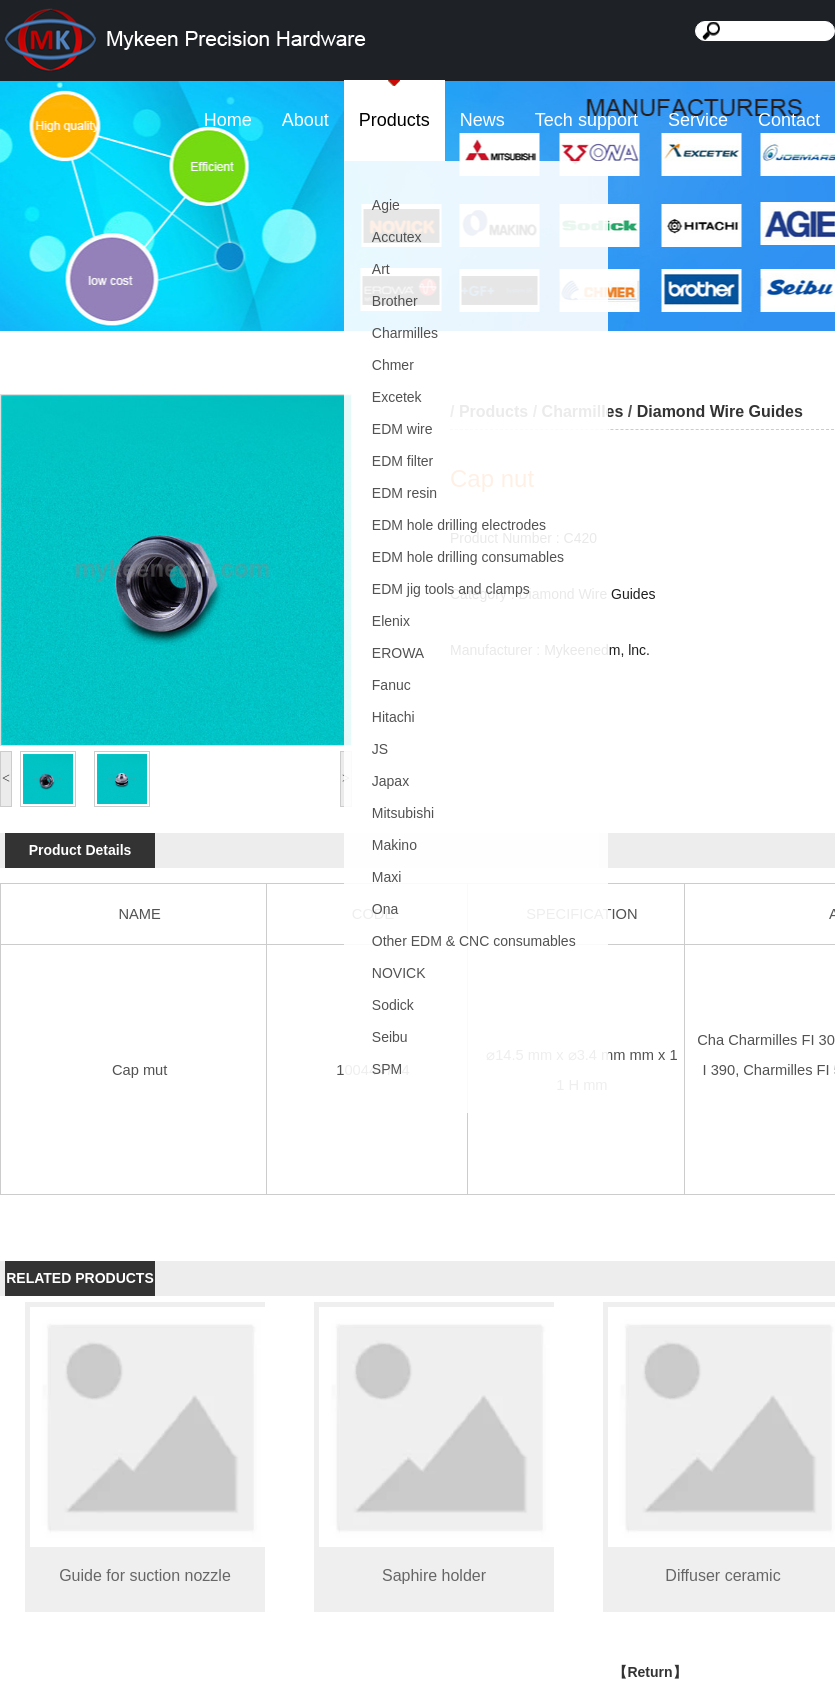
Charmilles (405, 333)
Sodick (393, 1005)
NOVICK (399, 973)
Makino (394, 845)
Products (394, 120)
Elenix (391, 621)
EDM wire (402, 429)
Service (698, 120)
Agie (386, 205)
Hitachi (393, 717)
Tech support (586, 120)
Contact (789, 120)
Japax (390, 781)
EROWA (398, 653)
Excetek (397, 397)
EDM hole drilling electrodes (459, 525)
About (305, 120)
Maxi (387, 877)
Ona (385, 909)
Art (381, 269)
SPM (387, 1069)
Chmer (393, 365)
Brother (395, 301)
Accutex (397, 237)
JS (380, 749)
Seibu (390, 1037)
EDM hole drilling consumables (468, 557)
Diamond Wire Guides (720, 411)
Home (228, 120)
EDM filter (402, 461)
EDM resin (404, 493)
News (482, 120)
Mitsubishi (403, 813)
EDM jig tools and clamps (451, 589)
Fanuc (391, 685)
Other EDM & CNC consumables (474, 941)
